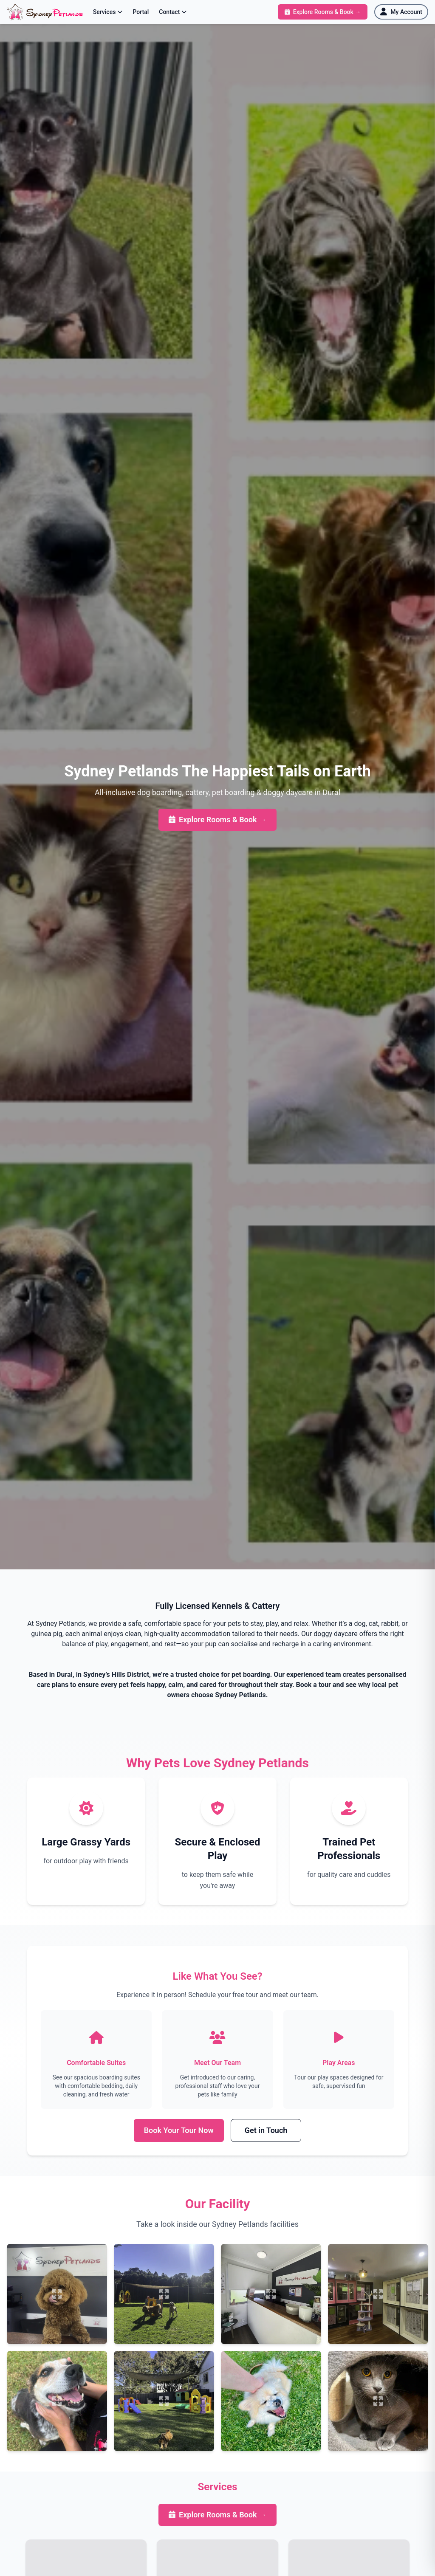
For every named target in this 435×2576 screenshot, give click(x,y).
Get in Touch (266, 2130)
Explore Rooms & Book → (217, 819)
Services (108, 11)
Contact (172, 11)
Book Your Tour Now (179, 2130)
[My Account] (401, 12)
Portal (141, 11)
